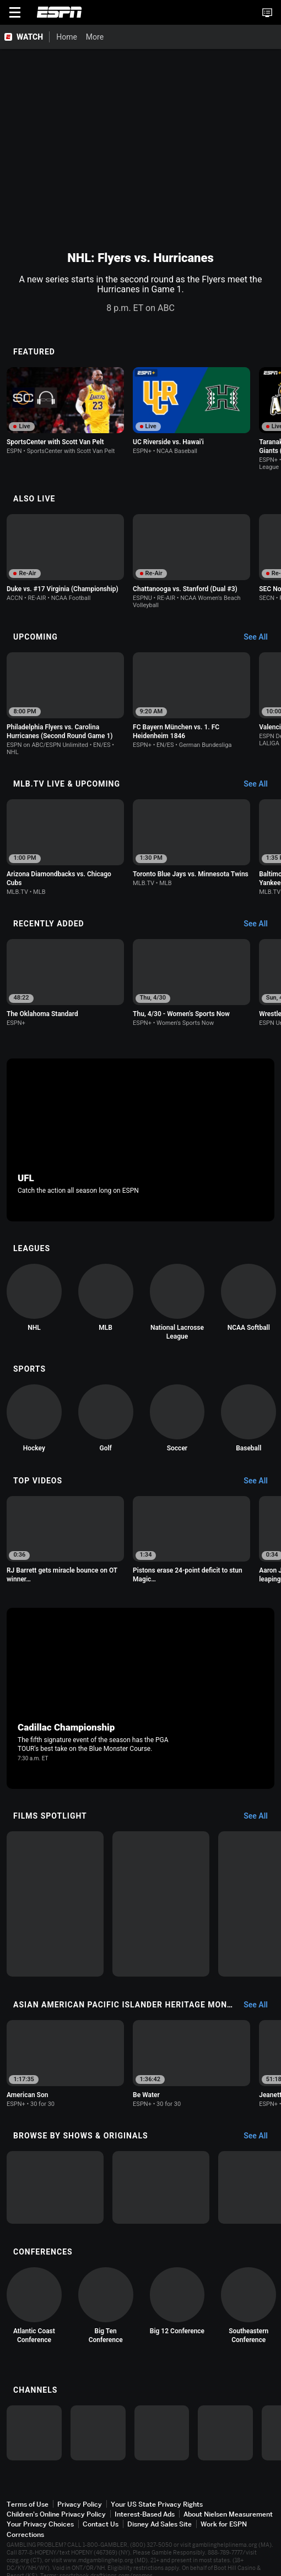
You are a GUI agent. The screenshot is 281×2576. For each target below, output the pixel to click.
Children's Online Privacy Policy (56, 2514)
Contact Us (100, 2524)
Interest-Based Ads (145, 2514)
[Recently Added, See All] (261, 924)
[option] (65, 411)
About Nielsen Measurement (228, 2514)
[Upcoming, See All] (261, 637)
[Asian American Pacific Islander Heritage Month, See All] (261, 2005)
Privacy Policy (79, 2504)
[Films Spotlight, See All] (261, 1816)
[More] (112, 37)
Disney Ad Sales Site (159, 2524)
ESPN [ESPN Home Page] (59, 12)
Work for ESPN (224, 2524)
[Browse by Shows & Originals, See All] (261, 2136)
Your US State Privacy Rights (157, 2504)
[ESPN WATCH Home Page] (25, 37)
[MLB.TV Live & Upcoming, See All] (261, 784)
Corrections (25, 2534)
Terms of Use (27, 2504)
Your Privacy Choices (40, 2524)
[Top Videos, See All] (261, 1481)
